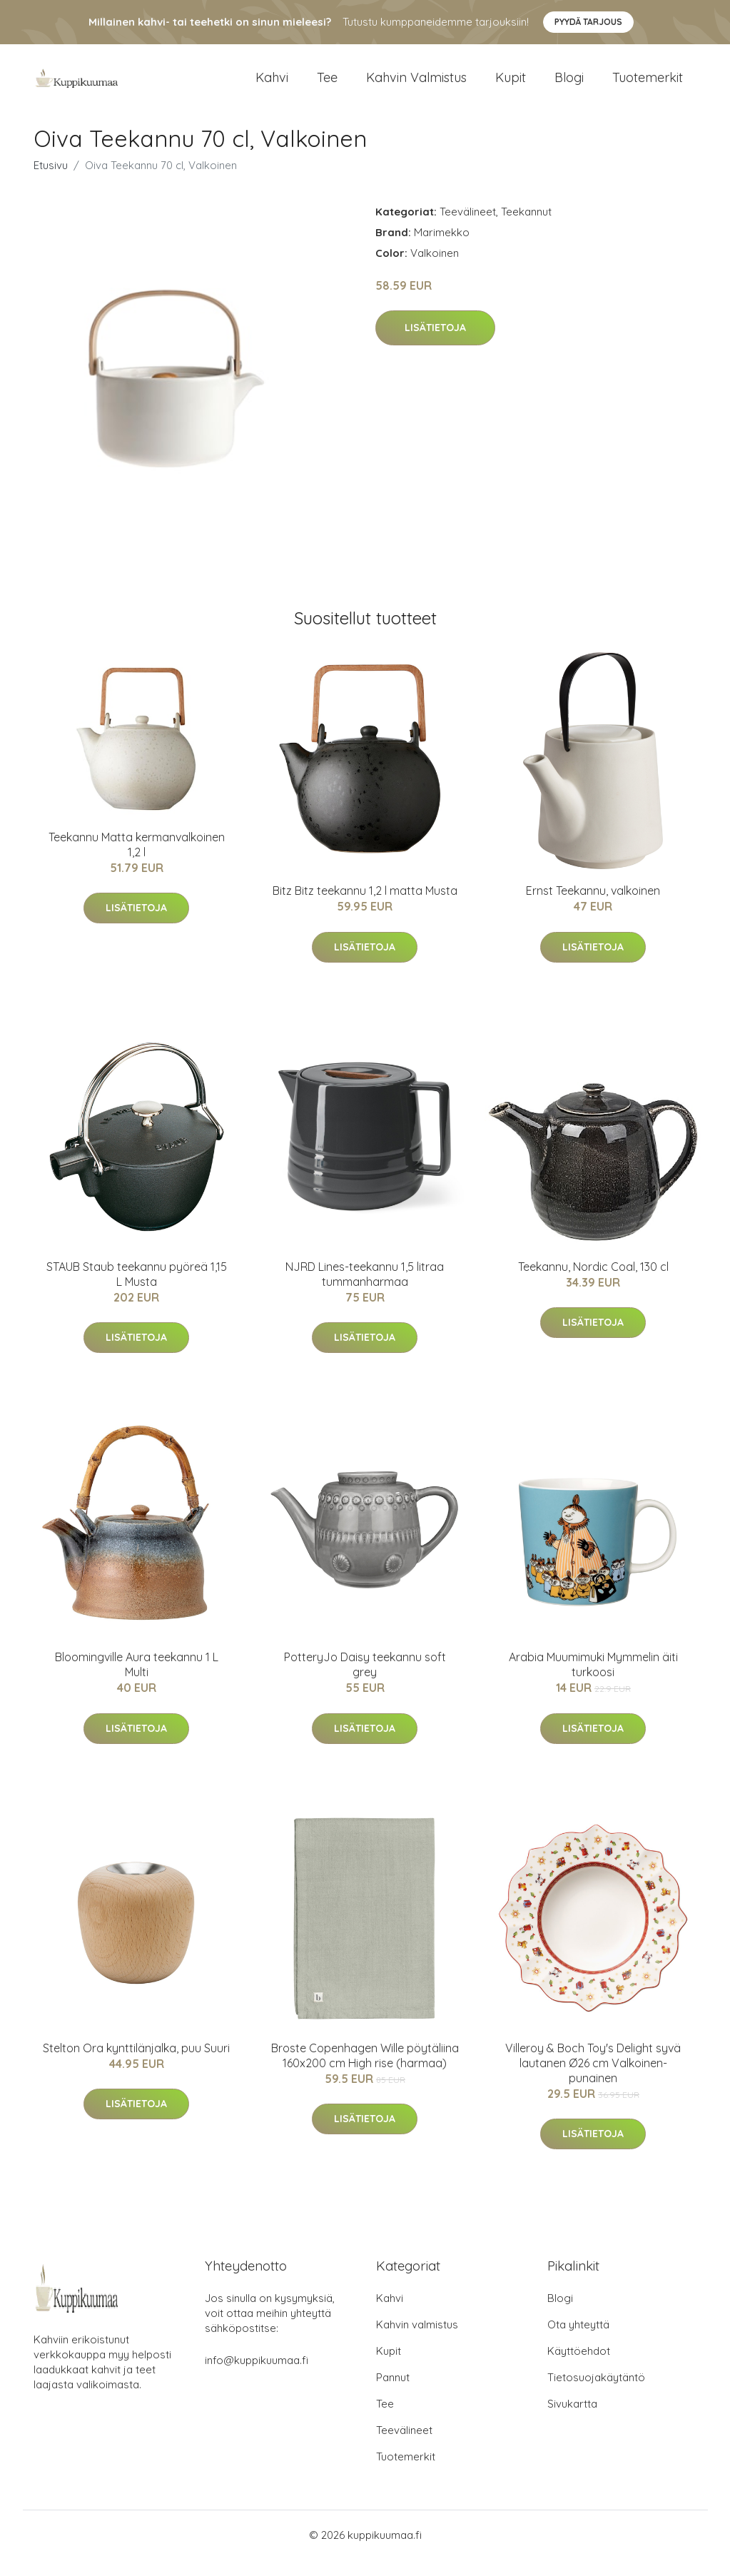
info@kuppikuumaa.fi (256, 2376)
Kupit (510, 85)
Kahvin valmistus (416, 85)
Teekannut (526, 227)
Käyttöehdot (578, 2367)
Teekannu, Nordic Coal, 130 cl (593, 1282)
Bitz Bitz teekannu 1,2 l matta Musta (365, 907)
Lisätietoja (435, 344)
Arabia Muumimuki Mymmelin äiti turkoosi (593, 1680)
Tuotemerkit (647, 85)
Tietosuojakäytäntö (596, 2393)
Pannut (393, 2393)
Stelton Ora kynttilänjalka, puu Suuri (136, 2064)
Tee (327, 85)
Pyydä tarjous (588, 21)
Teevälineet (468, 227)
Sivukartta (572, 2420)
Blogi (569, 85)
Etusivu (51, 181)
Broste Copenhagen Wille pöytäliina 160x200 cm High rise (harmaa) (365, 2071)
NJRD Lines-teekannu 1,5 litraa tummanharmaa (364, 1289)
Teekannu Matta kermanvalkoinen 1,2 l (137, 860)
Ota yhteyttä (578, 2341)
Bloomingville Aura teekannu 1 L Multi (136, 1680)
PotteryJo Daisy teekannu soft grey (365, 1680)
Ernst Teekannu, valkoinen (593, 907)
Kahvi (271, 85)
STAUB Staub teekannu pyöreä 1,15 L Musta (136, 1289)
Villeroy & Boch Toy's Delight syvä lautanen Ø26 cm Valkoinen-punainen (593, 2079)
